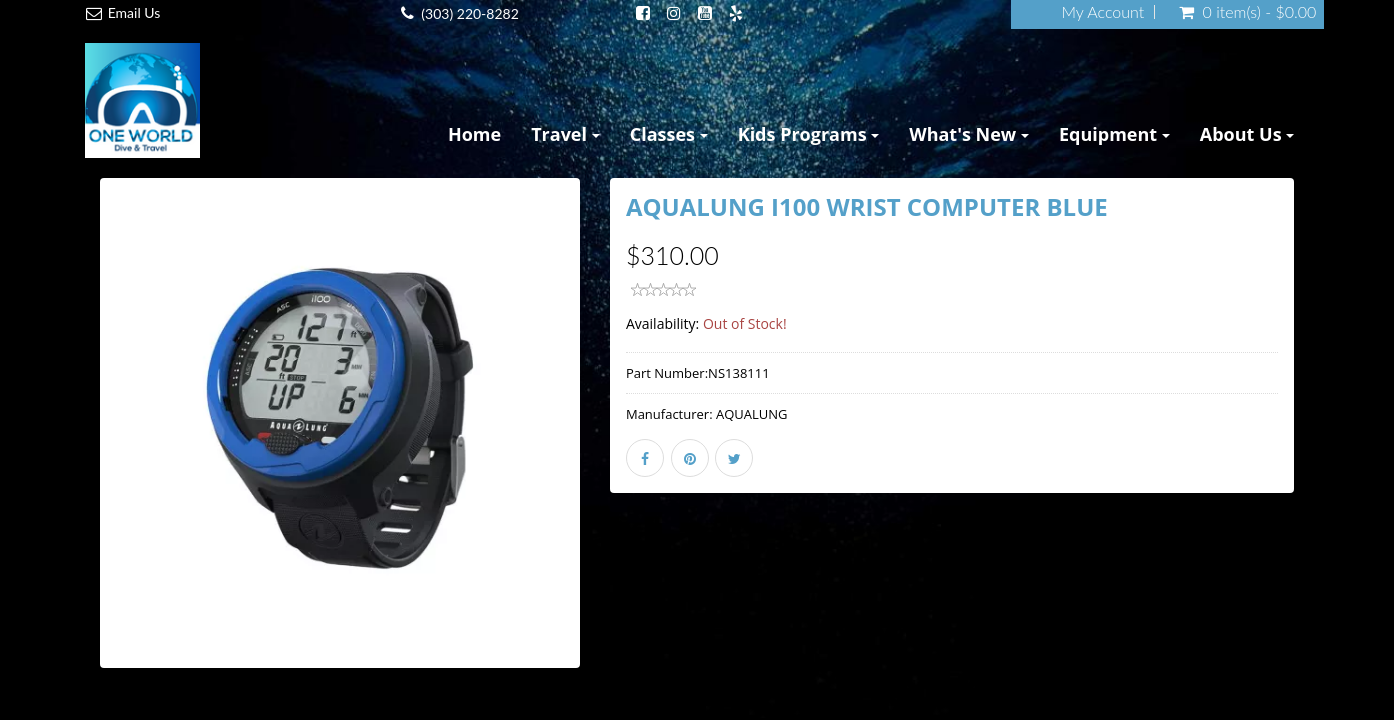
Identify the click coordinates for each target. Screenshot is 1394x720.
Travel (565, 134)
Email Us (134, 12)
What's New (969, 134)
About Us (1247, 134)
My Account (1102, 12)
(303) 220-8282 (469, 13)
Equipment (1114, 134)
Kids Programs (809, 134)
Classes (669, 134)
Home (474, 134)
